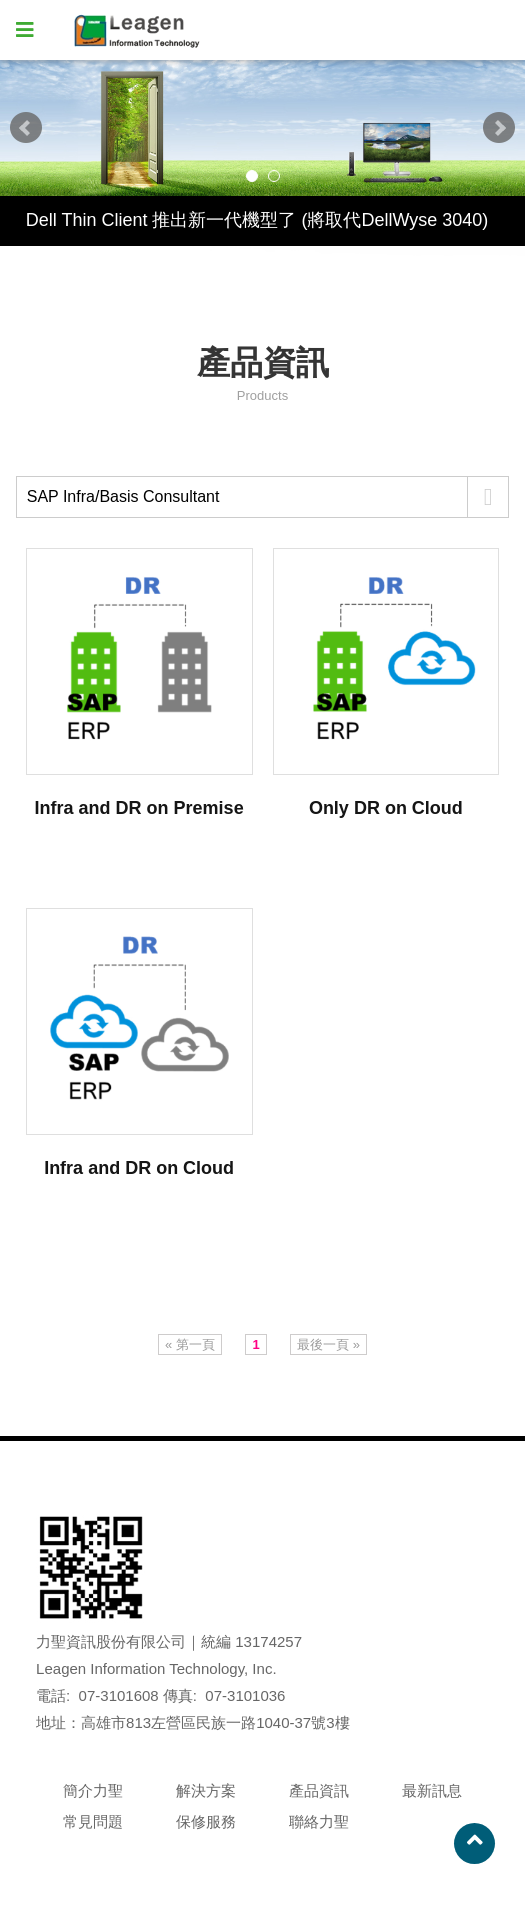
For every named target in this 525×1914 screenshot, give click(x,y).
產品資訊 (319, 1790)
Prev (26, 128)
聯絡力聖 (319, 1821)
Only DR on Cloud (386, 808)
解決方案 (206, 1790)
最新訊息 (432, 1790)
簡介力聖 (93, 1790)
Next (499, 128)
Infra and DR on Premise (139, 808)
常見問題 (93, 1821)
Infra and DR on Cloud (139, 1168)
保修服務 (206, 1821)
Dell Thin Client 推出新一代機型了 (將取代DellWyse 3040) (257, 220)
